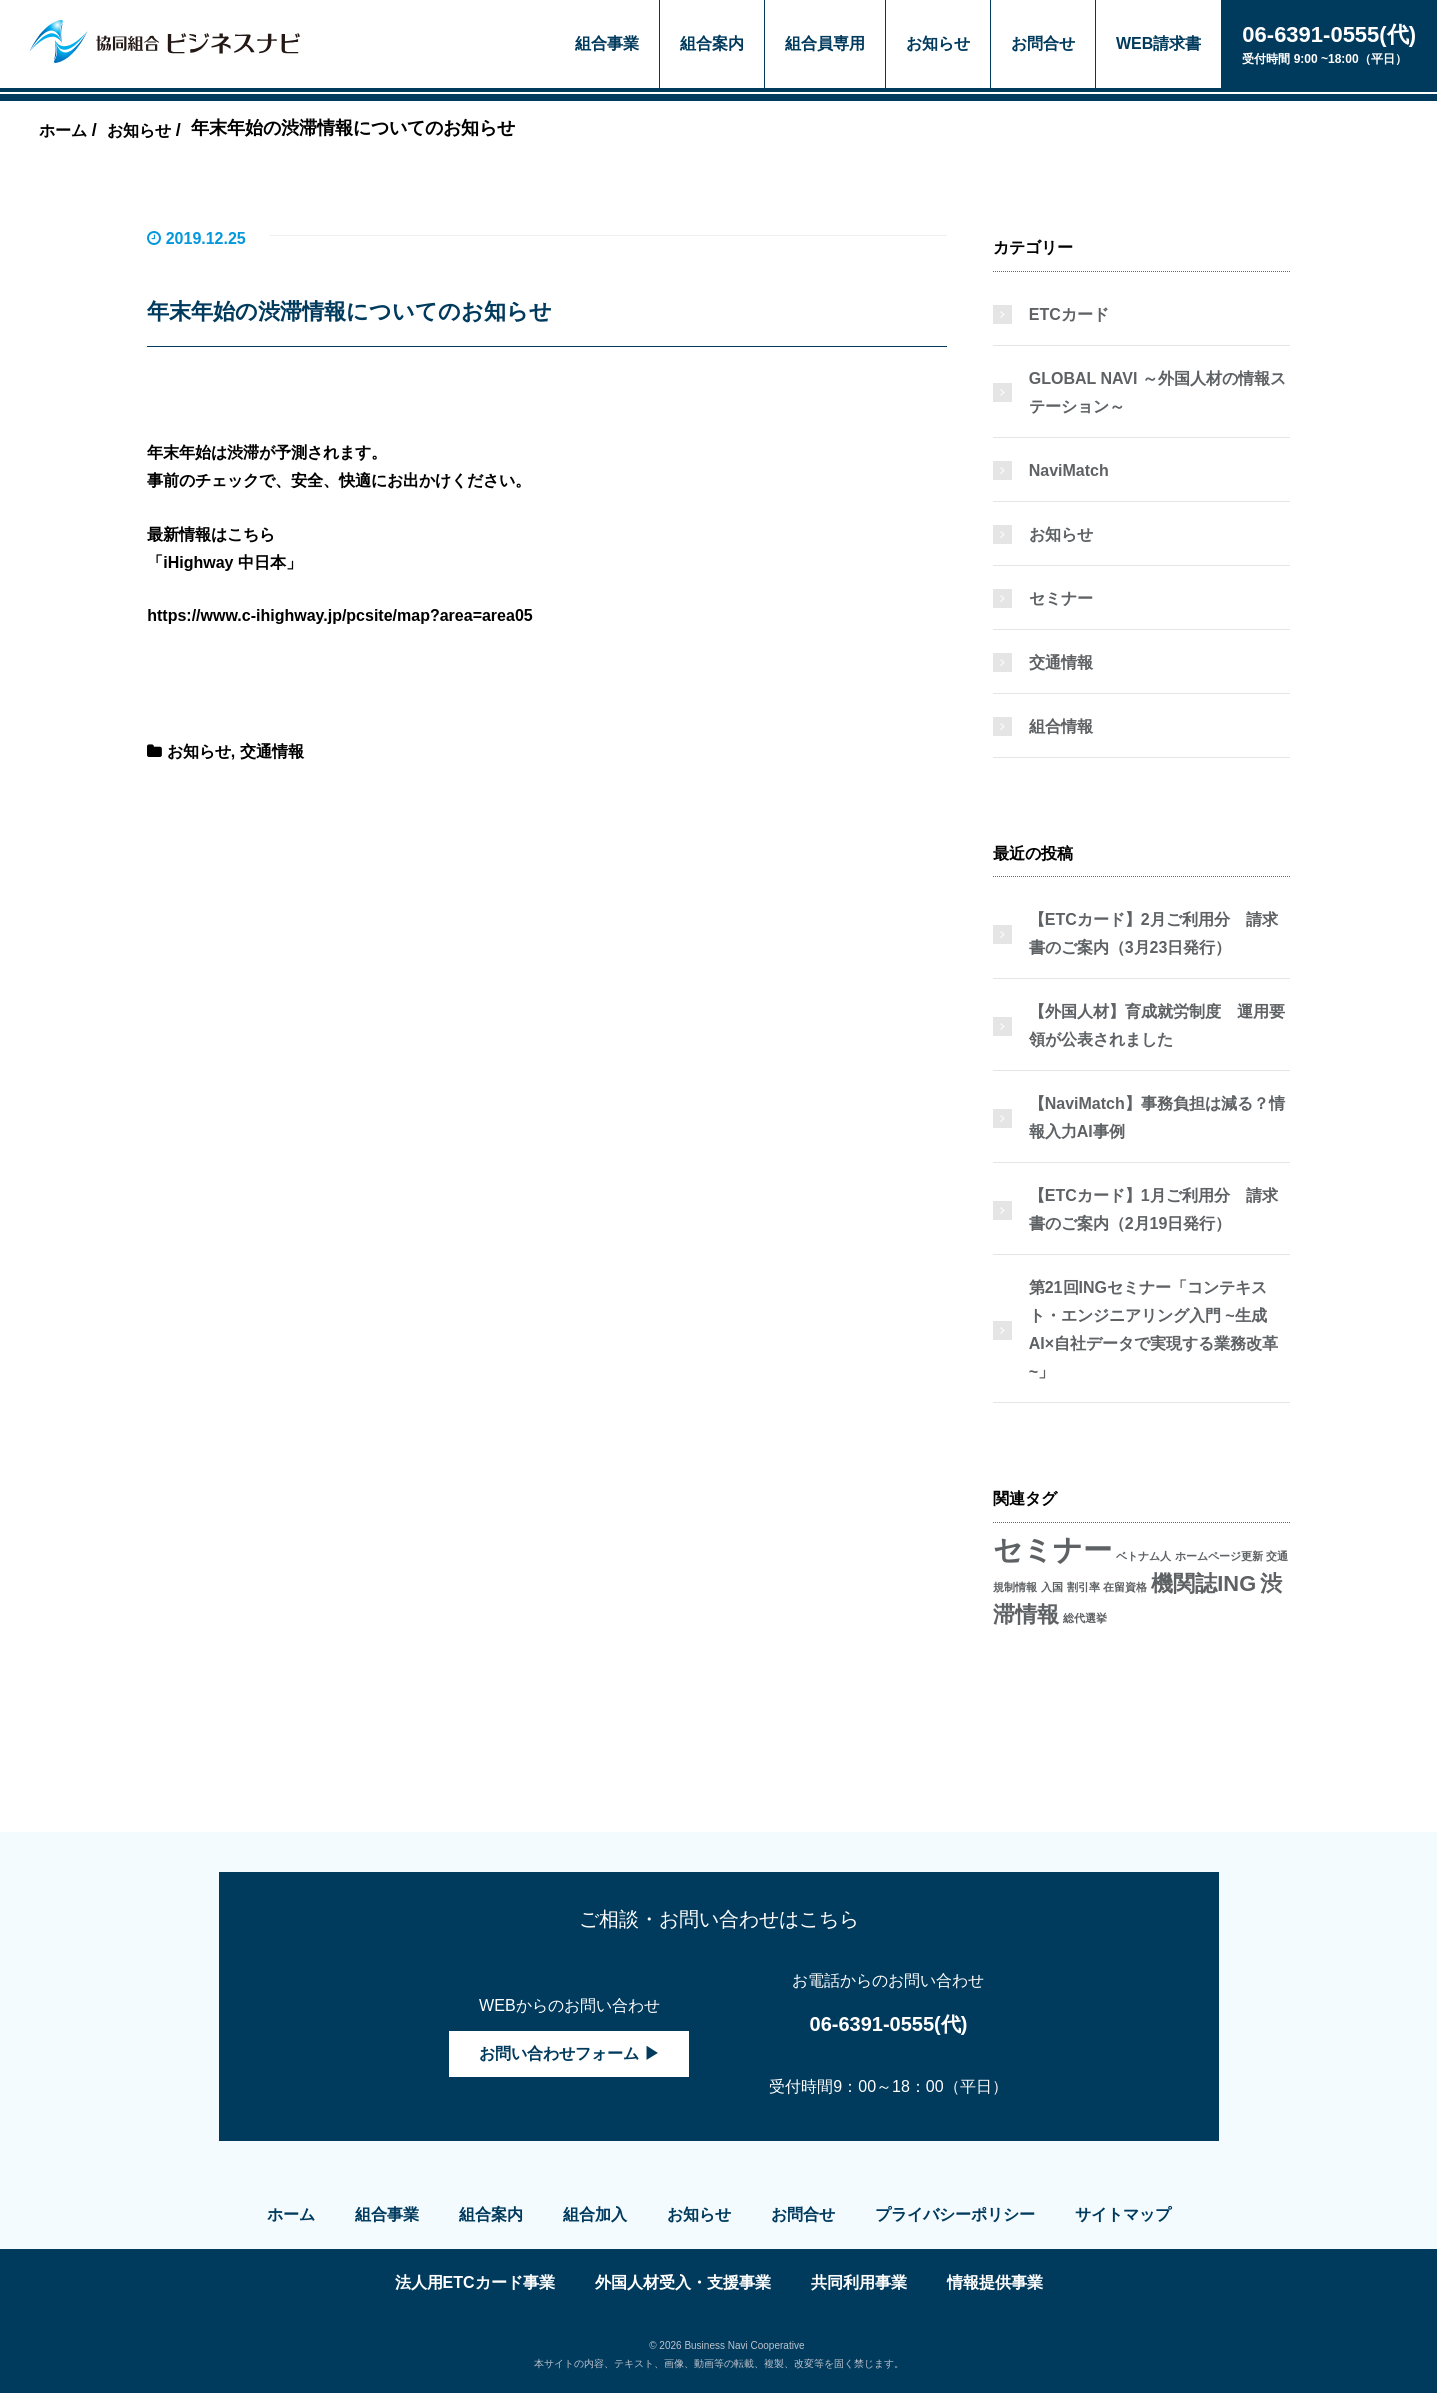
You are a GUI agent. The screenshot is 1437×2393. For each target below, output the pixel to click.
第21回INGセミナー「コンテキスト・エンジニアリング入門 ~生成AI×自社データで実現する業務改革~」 (1153, 1329)
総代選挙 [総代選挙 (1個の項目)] (1085, 1618)
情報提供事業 (995, 2282)
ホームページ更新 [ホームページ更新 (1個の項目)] (1219, 1556)
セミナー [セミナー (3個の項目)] (1052, 1549)
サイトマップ (1123, 2214)
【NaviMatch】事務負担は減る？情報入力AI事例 (1157, 1117)
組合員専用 (825, 43)
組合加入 (595, 2214)
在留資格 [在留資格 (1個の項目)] (1125, 1587)
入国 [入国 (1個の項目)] (1052, 1587)
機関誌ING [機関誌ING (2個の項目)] (1203, 1583)
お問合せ (1043, 43)
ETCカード (1069, 314)
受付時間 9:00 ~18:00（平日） (1329, 43)
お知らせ (938, 43)
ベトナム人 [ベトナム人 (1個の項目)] (1143, 1556)
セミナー (1061, 598)
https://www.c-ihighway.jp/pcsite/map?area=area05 (339, 615)
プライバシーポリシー (955, 2214)
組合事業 (607, 43)
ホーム (291, 2214)
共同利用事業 (859, 2282)
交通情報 (272, 751)
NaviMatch (1069, 470)
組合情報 (1061, 726)
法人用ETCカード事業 (475, 2282)
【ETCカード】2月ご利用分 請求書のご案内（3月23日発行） (1153, 933)
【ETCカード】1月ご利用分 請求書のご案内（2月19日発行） (1153, 1209)
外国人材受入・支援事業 (683, 2282)
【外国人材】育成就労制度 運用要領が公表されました (1157, 1025)
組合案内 (712, 43)
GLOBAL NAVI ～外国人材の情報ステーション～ (1157, 392)
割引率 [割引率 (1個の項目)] (1083, 1587)
